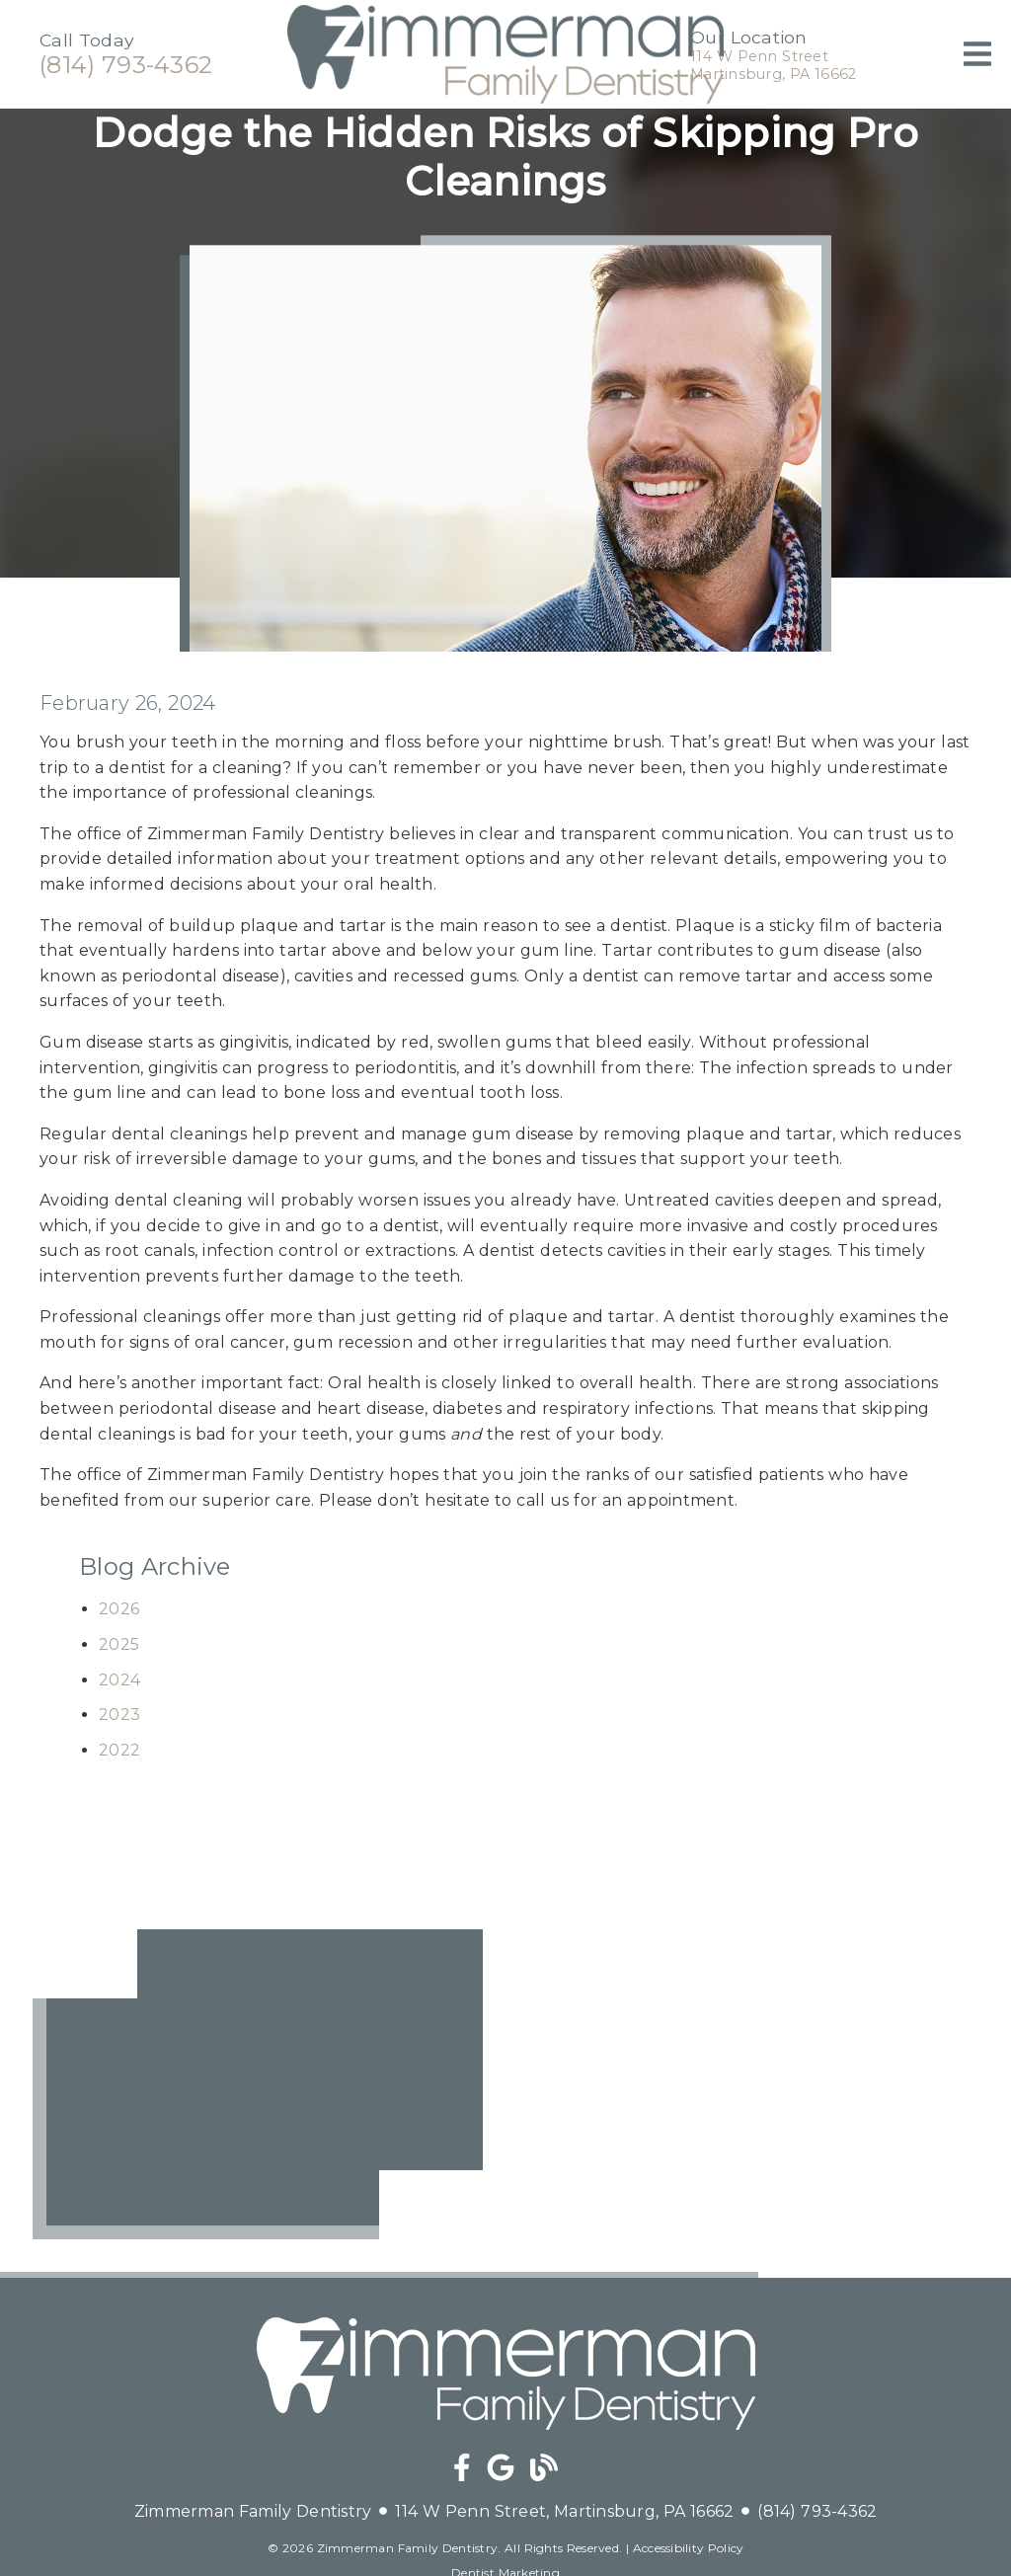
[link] (506, 98)
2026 (119, 1609)
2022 (119, 1750)
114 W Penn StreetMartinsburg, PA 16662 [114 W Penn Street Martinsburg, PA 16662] (773, 65)
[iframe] (257, 2084)
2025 (119, 1644)
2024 (119, 1680)
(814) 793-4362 (125, 64)
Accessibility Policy (688, 2547)
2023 (119, 1714)
